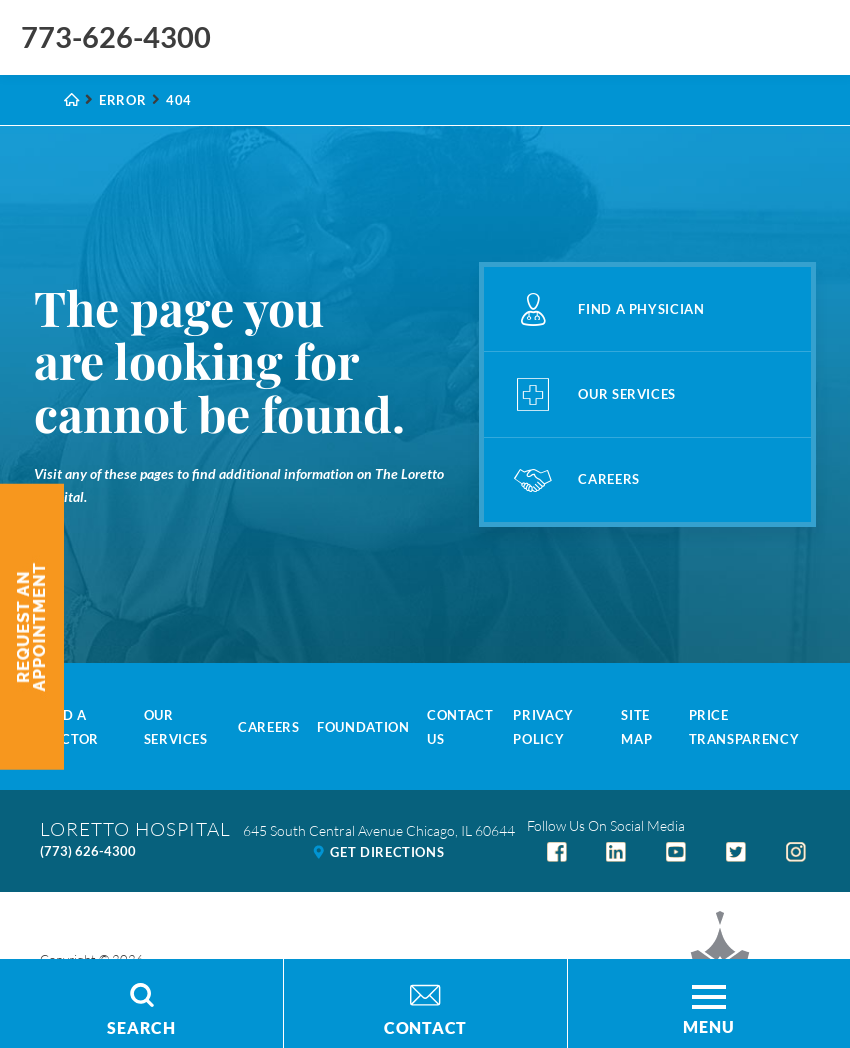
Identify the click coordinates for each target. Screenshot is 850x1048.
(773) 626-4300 (88, 851)
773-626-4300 (116, 36)
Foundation (363, 727)
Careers (269, 727)
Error (122, 100)
